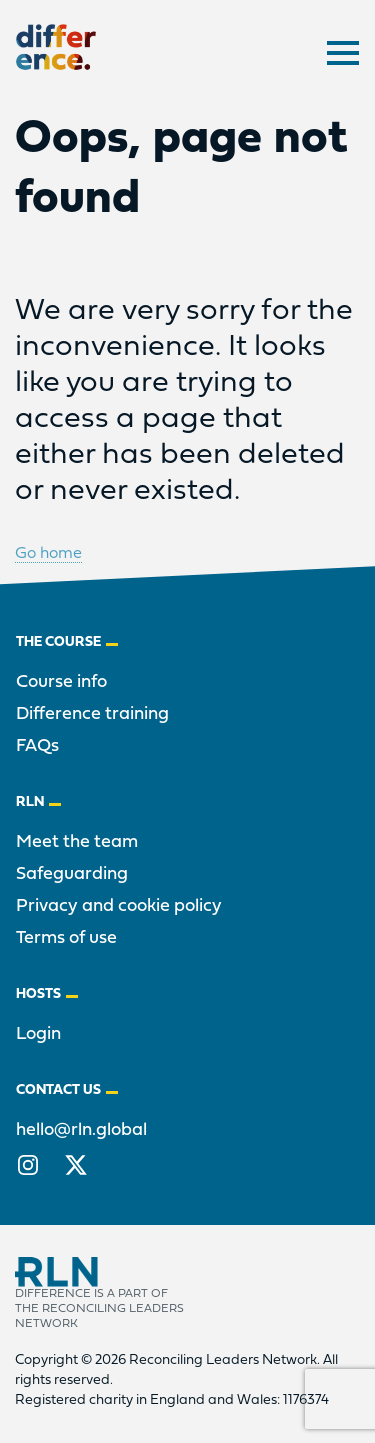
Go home (48, 554)
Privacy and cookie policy (119, 906)
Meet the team (77, 842)
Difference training (92, 714)
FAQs (37, 746)
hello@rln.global (81, 1130)
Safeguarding (72, 874)
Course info (61, 682)
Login (38, 1034)
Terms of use (66, 938)
